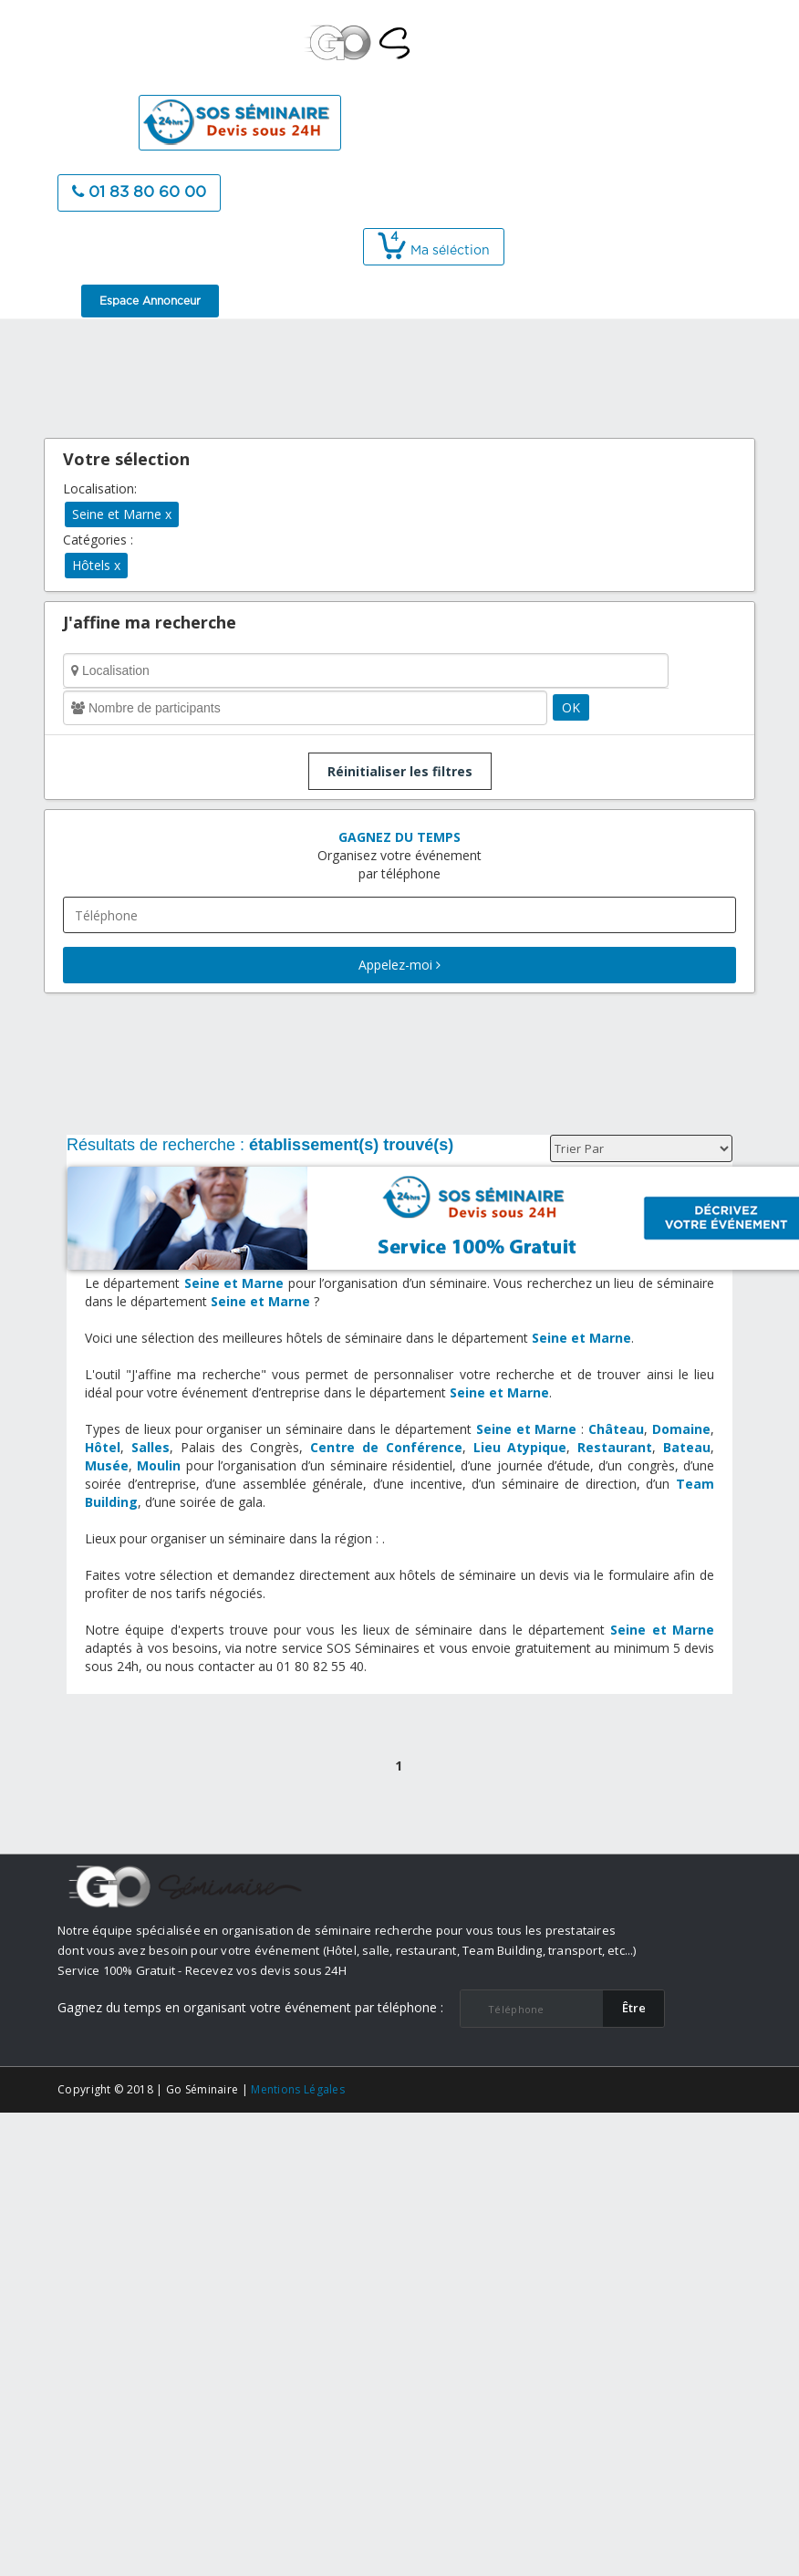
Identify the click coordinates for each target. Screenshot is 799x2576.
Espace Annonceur (150, 301)
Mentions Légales (298, 2089)
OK (571, 707)
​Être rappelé (634, 2013)
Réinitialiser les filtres (399, 771)
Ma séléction (434, 250)
